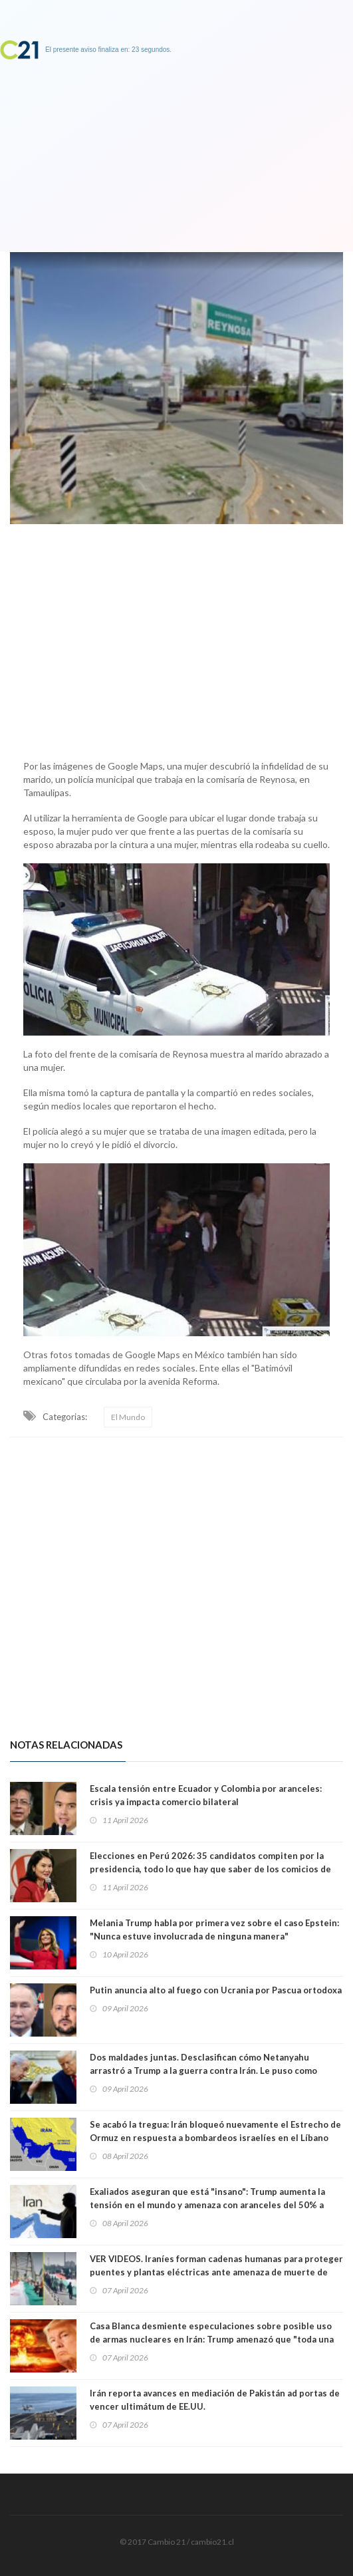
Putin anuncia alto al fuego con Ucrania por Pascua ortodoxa (216, 1990)
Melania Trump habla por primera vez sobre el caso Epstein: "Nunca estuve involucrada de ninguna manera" (214, 1929)
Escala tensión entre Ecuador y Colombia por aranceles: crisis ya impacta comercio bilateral (206, 1795)
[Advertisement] (176, 638)
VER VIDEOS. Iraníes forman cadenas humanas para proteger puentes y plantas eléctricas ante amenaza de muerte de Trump (216, 2272)
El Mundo (128, 1417)
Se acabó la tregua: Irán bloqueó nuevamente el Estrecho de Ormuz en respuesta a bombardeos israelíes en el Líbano (215, 2131)
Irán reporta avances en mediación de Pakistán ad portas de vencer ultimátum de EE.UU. (215, 2400)
